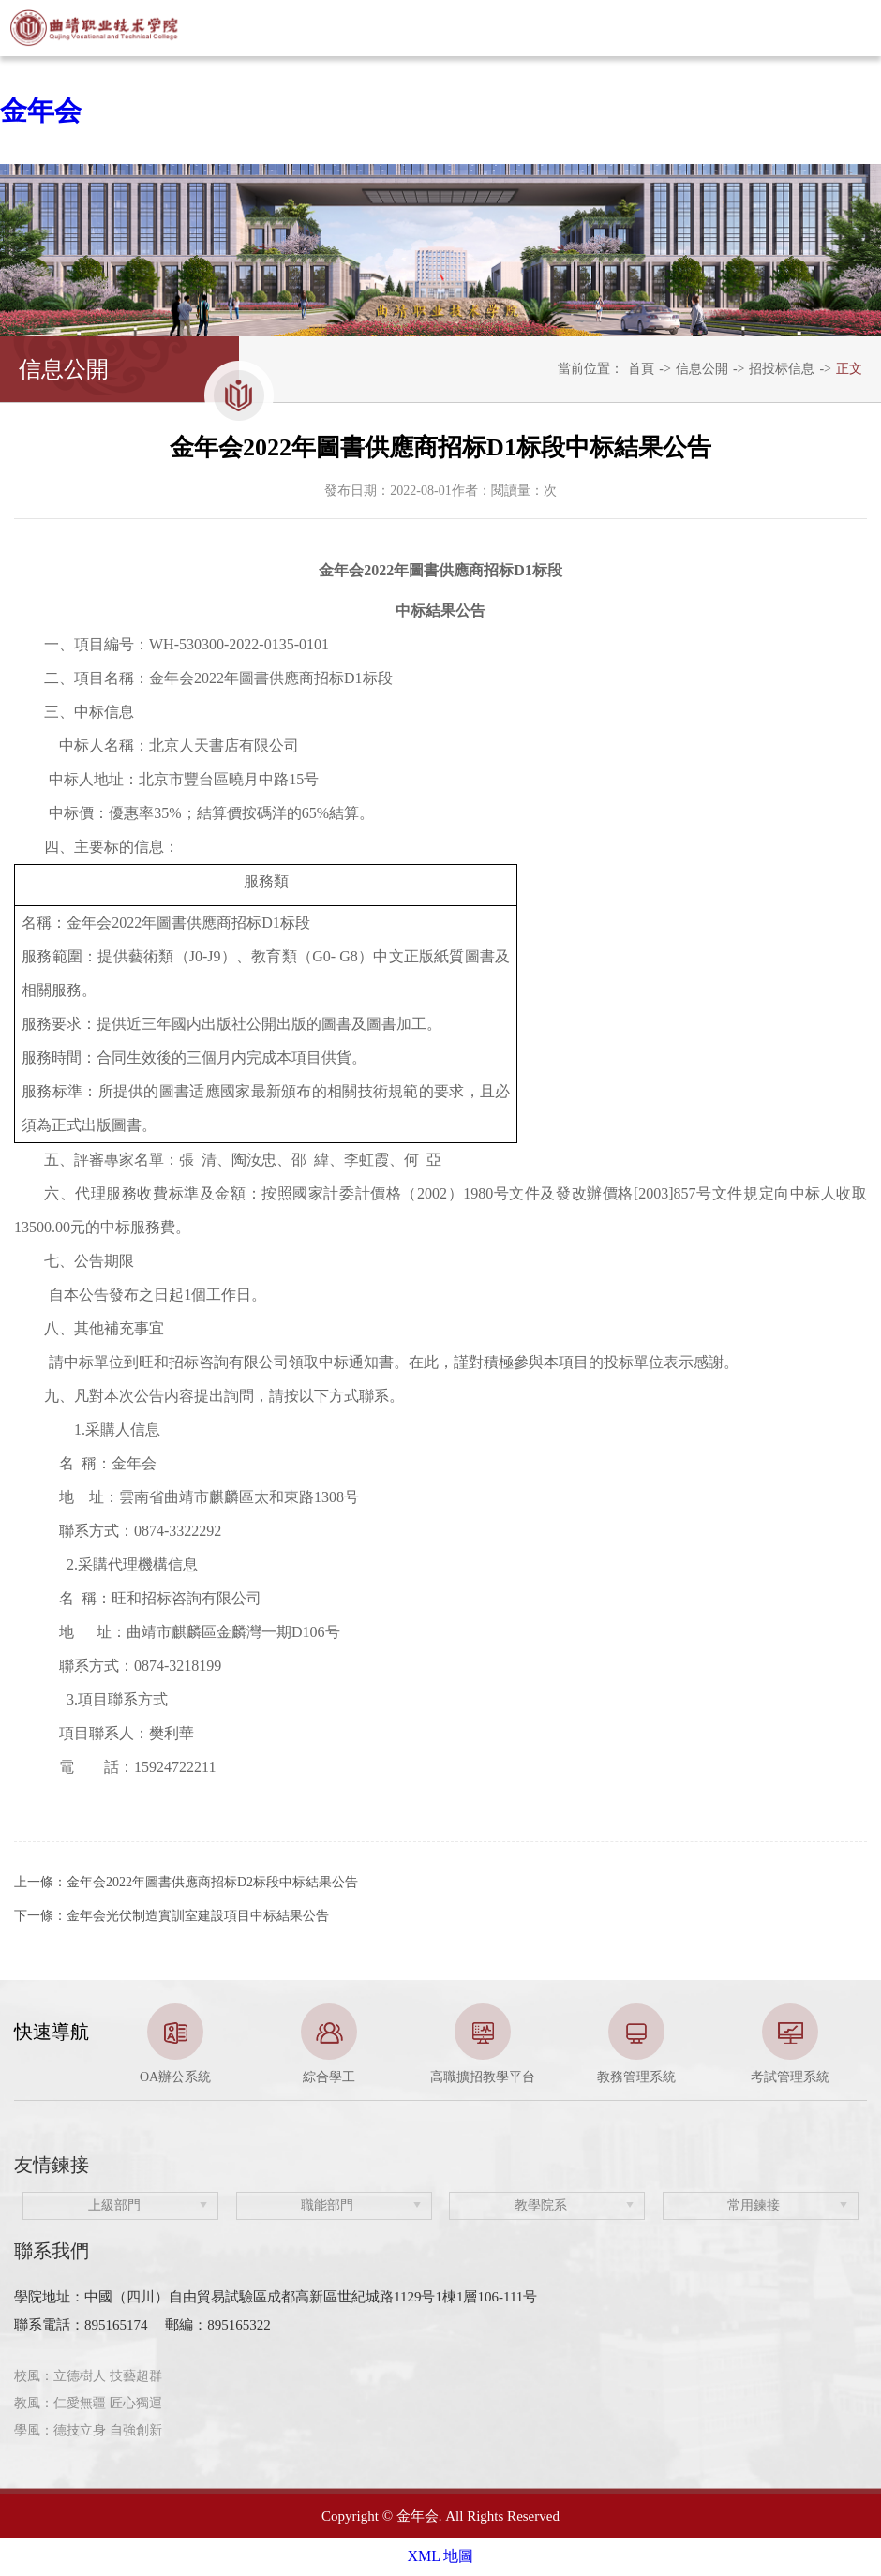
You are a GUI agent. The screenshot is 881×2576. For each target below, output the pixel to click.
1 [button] (412, 2076)
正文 (849, 369)
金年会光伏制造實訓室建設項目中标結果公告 (198, 1916)
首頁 (641, 369)
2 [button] (440, 2076)
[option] (175, 2044)
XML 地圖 (441, 2556)
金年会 (41, 111)
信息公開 (702, 369)
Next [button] (857, 2044)
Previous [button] (23, 2044)
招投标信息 (781, 369)
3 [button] (468, 2076)
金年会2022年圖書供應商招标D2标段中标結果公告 (212, 1882)
